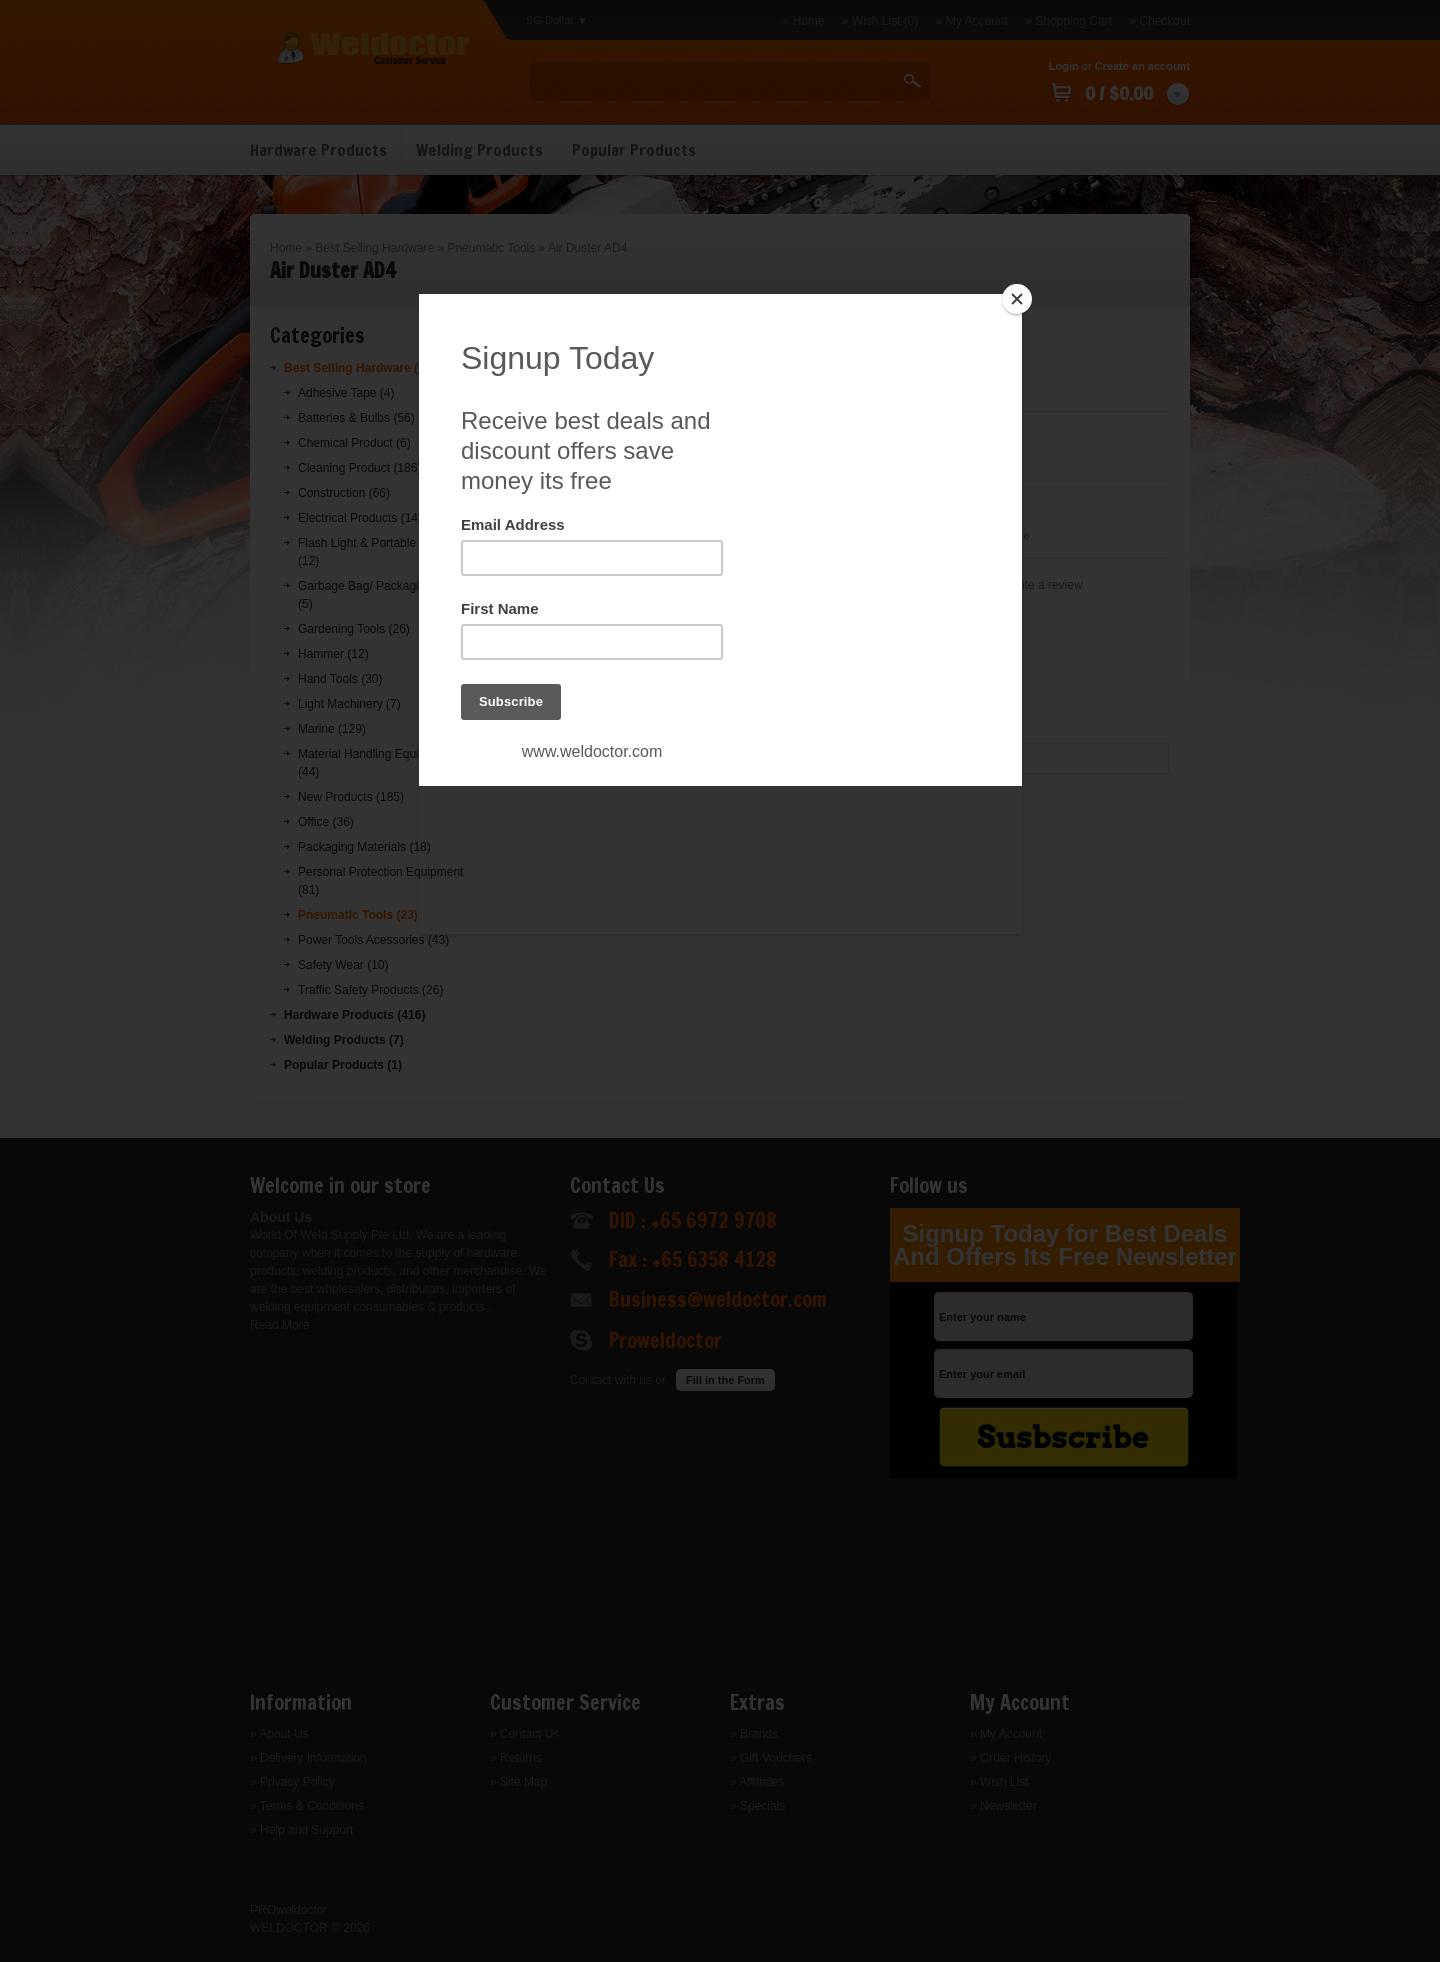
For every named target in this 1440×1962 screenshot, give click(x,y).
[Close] (1017, 299)
